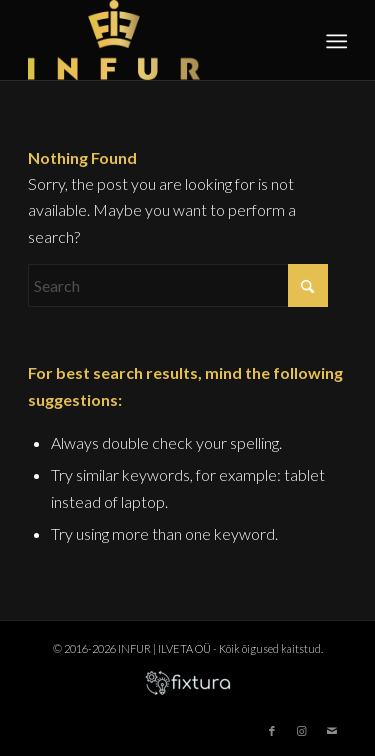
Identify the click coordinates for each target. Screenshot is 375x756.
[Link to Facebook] (272, 731)
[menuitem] (335, 41)
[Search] (178, 285)
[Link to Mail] (332, 731)
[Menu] (335, 41)
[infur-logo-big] (155, 40)
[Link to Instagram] (302, 731)
